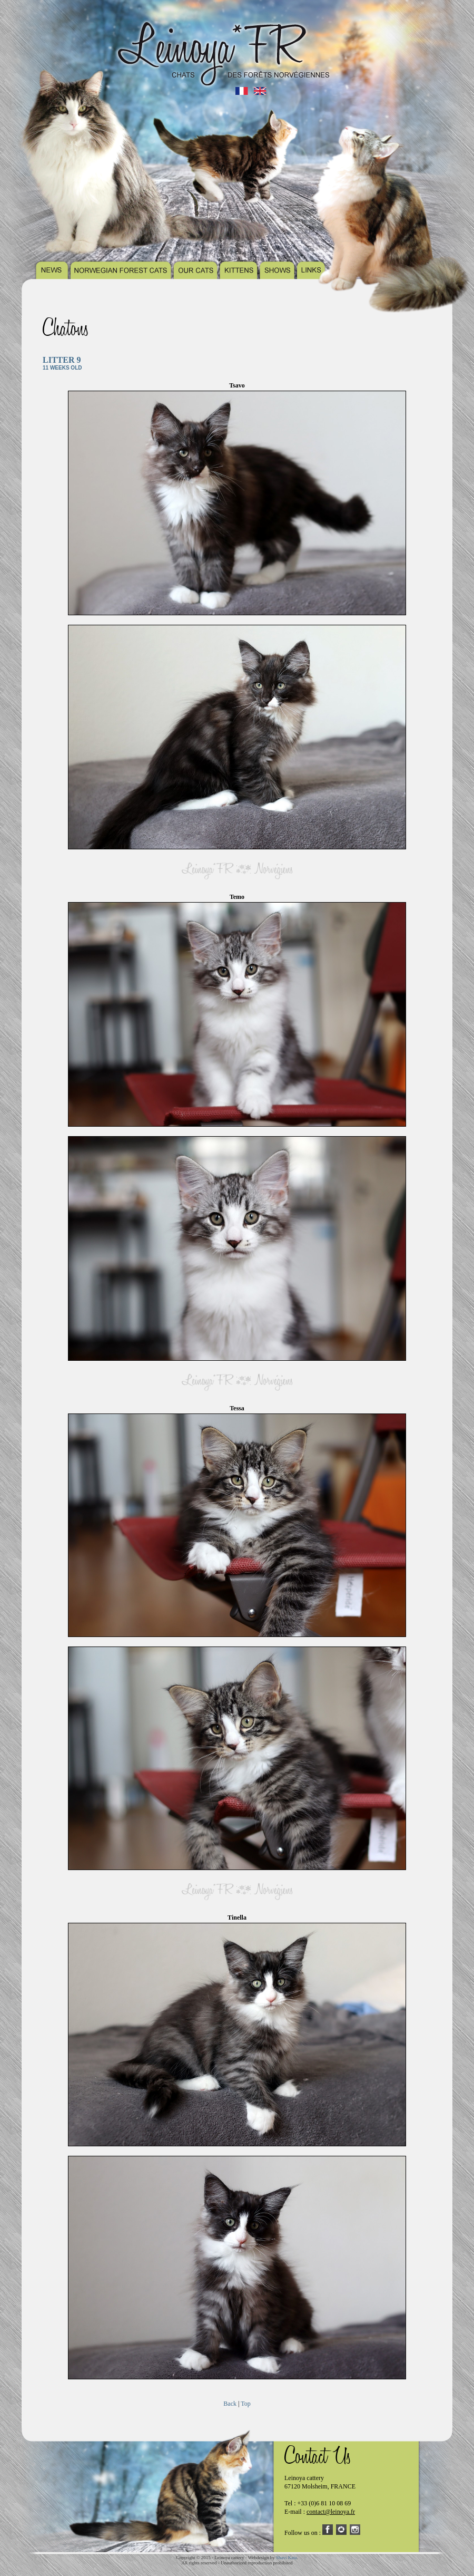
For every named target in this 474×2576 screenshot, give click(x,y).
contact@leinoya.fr (331, 2511)
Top (246, 2403)
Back (229, 2403)
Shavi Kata (286, 2557)
